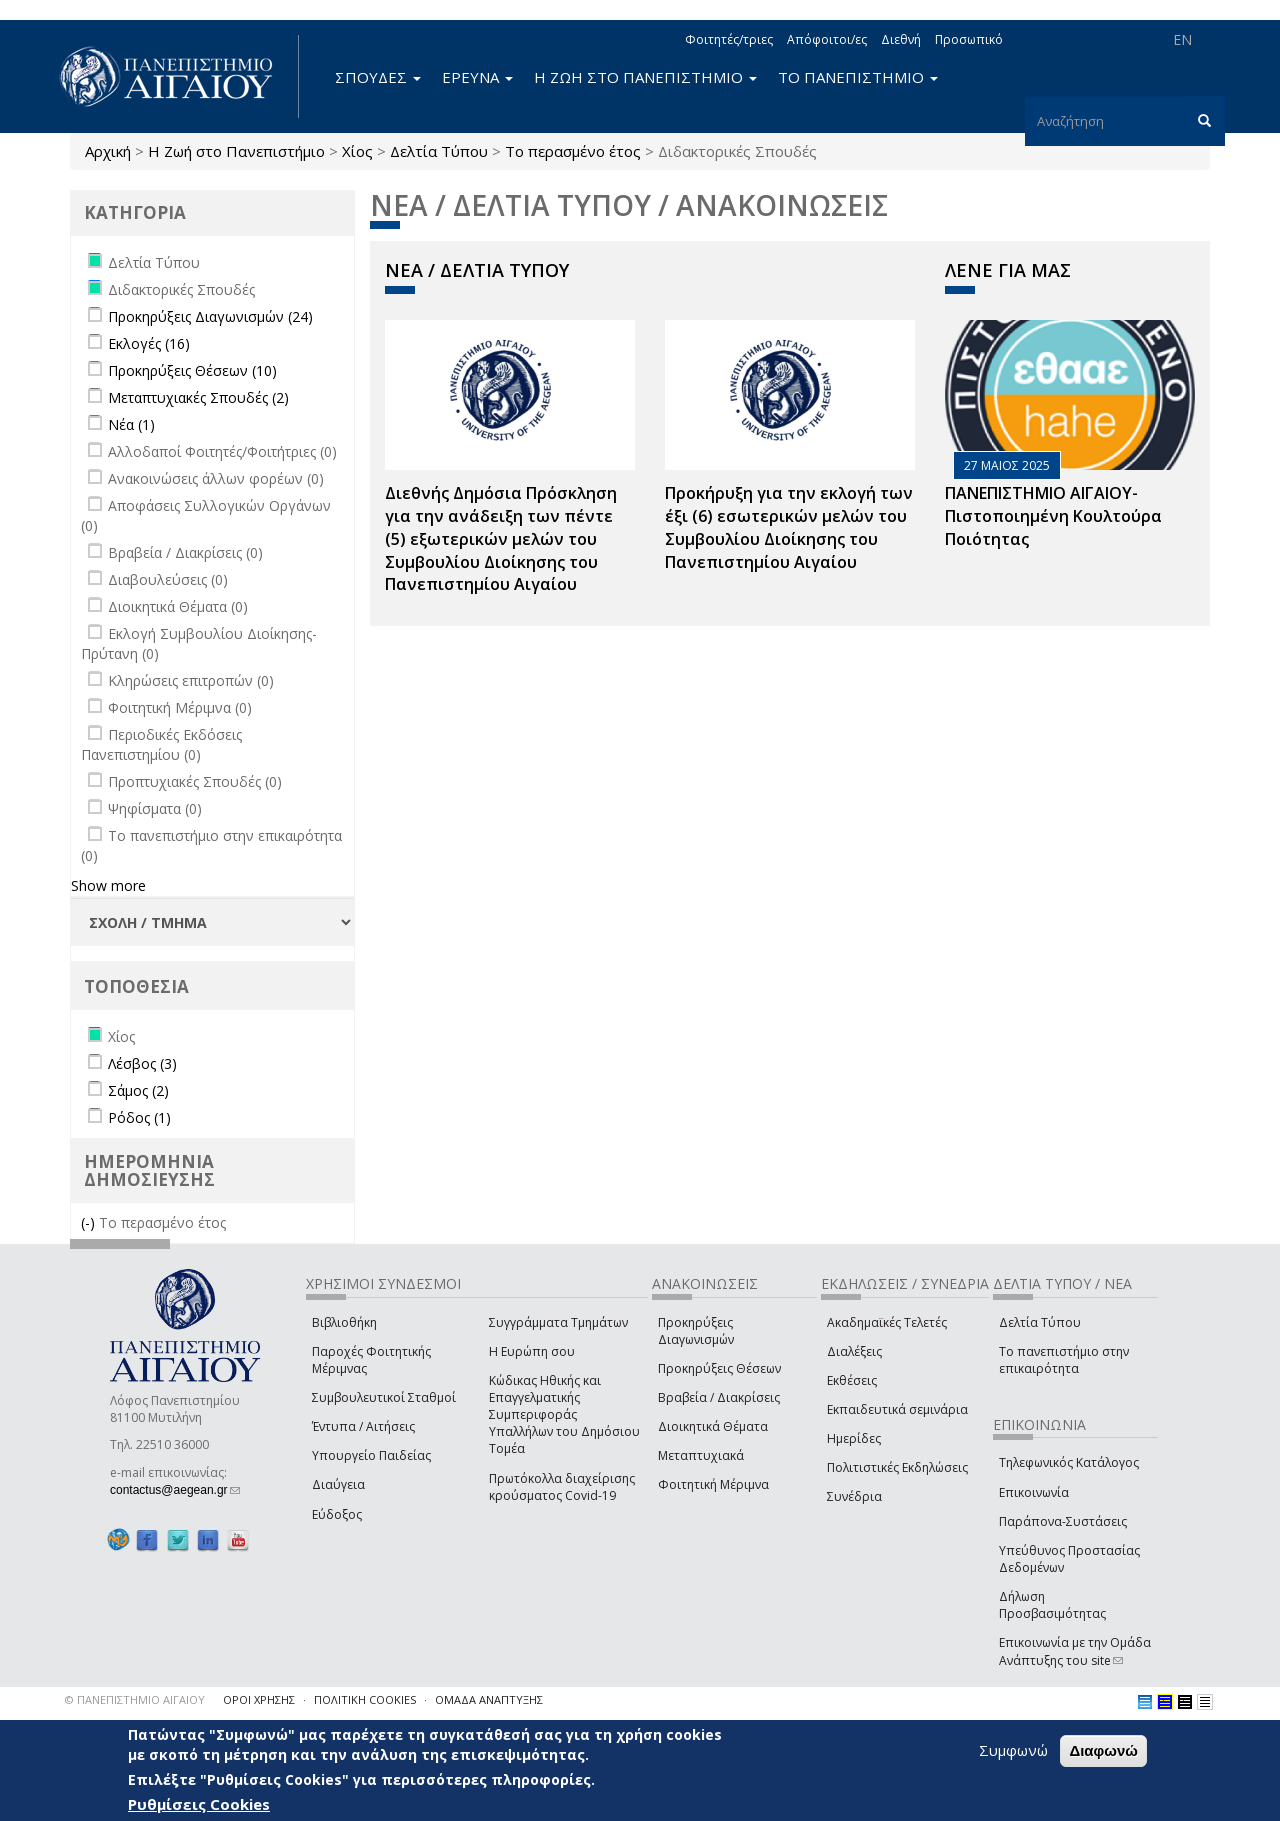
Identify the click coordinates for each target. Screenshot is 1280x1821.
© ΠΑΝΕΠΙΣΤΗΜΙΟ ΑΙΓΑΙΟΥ (135, 1699)
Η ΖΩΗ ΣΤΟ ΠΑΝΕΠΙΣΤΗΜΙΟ (645, 77)
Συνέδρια (854, 1496)
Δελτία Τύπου (439, 151)
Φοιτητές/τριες (729, 39)
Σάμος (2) (138, 1090)
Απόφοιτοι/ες (827, 39)
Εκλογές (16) (149, 343)
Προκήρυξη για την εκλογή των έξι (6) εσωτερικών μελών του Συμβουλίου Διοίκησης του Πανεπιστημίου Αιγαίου (789, 527)
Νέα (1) (131, 424)
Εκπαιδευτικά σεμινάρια (897, 1409)
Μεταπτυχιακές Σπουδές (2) (198, 397)
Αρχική (108, 151)
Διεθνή (901, 39)
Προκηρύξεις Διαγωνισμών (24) (210, 316)
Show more (108, 885)
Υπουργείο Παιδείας (371, 1455)
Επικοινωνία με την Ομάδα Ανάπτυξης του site (1075, 1651)
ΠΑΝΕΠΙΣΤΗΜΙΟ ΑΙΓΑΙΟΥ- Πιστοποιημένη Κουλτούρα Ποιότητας (1053, 516)
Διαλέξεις (854, 1351)
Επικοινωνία (1034, 1492)
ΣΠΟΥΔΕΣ (378, 77)
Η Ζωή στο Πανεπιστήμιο (236, 151)
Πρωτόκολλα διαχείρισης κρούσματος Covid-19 (562, 1487)
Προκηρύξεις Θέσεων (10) (192, 370)
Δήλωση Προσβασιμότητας (1052, 1605)
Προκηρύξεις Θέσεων (719, 1368)
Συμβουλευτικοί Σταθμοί (384, 1397)
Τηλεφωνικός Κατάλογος (1069, 1462)
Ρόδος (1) (139, 1117)
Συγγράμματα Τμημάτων (558, 1322)
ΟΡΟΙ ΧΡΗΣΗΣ (259, 1699)
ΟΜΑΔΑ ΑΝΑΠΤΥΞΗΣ (489, 1699)
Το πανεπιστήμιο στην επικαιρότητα (1064, 1360)
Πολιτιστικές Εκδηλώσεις (897, 1467)
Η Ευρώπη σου (532, 1351)
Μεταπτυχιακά (701, 1455)
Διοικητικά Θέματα (713, 1426)
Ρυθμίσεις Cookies (199, 1804)
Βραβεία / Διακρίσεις (719, 1397)
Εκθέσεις (852, 1380)
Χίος (357, 151)
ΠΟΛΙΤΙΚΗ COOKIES (365, 1699)
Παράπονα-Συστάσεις (1063, 1521)
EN (1182, 39)
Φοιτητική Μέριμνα (713, 1484)
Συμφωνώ (1013, 1750)
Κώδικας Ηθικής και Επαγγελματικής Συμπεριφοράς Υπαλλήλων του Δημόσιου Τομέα (564, 1415)
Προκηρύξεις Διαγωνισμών (696, 1331)
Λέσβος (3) (142, 1063)
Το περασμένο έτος (573, 151)
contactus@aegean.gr (175, 1490)
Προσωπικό (969, 39)
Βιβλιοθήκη (344, 1322)
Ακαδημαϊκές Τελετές (887, 1322)
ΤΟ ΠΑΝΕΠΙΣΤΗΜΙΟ (858, 77)
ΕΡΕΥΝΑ (477, 77)
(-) (90, 1222)
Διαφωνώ (1103, 1750)
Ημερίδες (854, 1438)
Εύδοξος (337, 1514)
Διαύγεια (338, 1484)
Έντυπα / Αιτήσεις (363, 1426)
